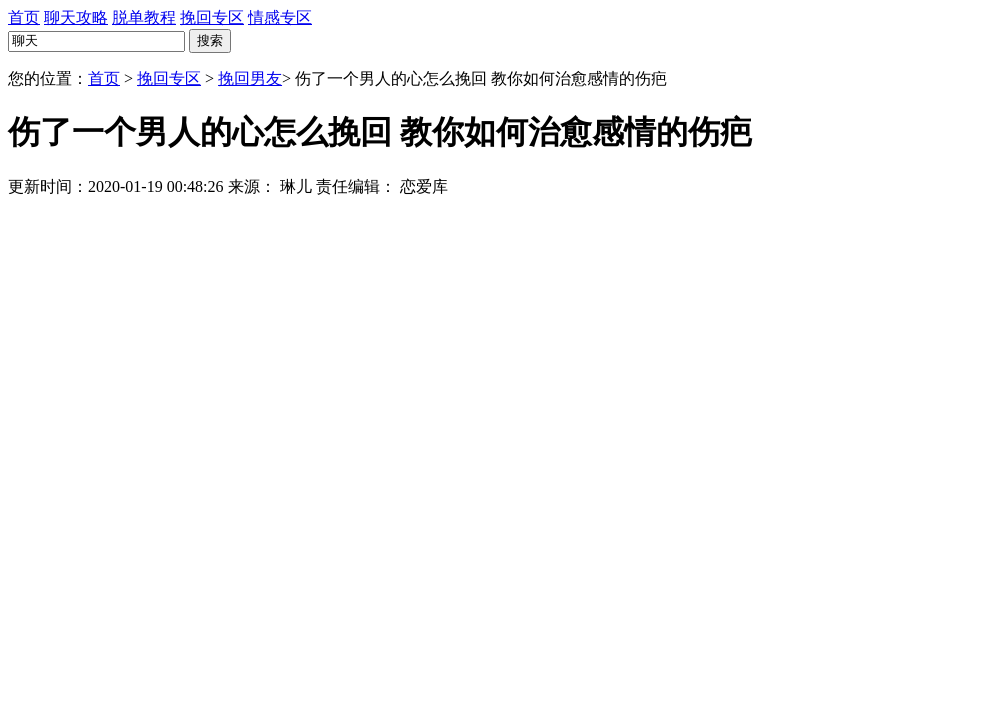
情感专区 (280, 17)
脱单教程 (144, 17)
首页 (24, 17)
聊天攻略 (76, 17)
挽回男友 (250, 78)
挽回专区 (212, 17)
